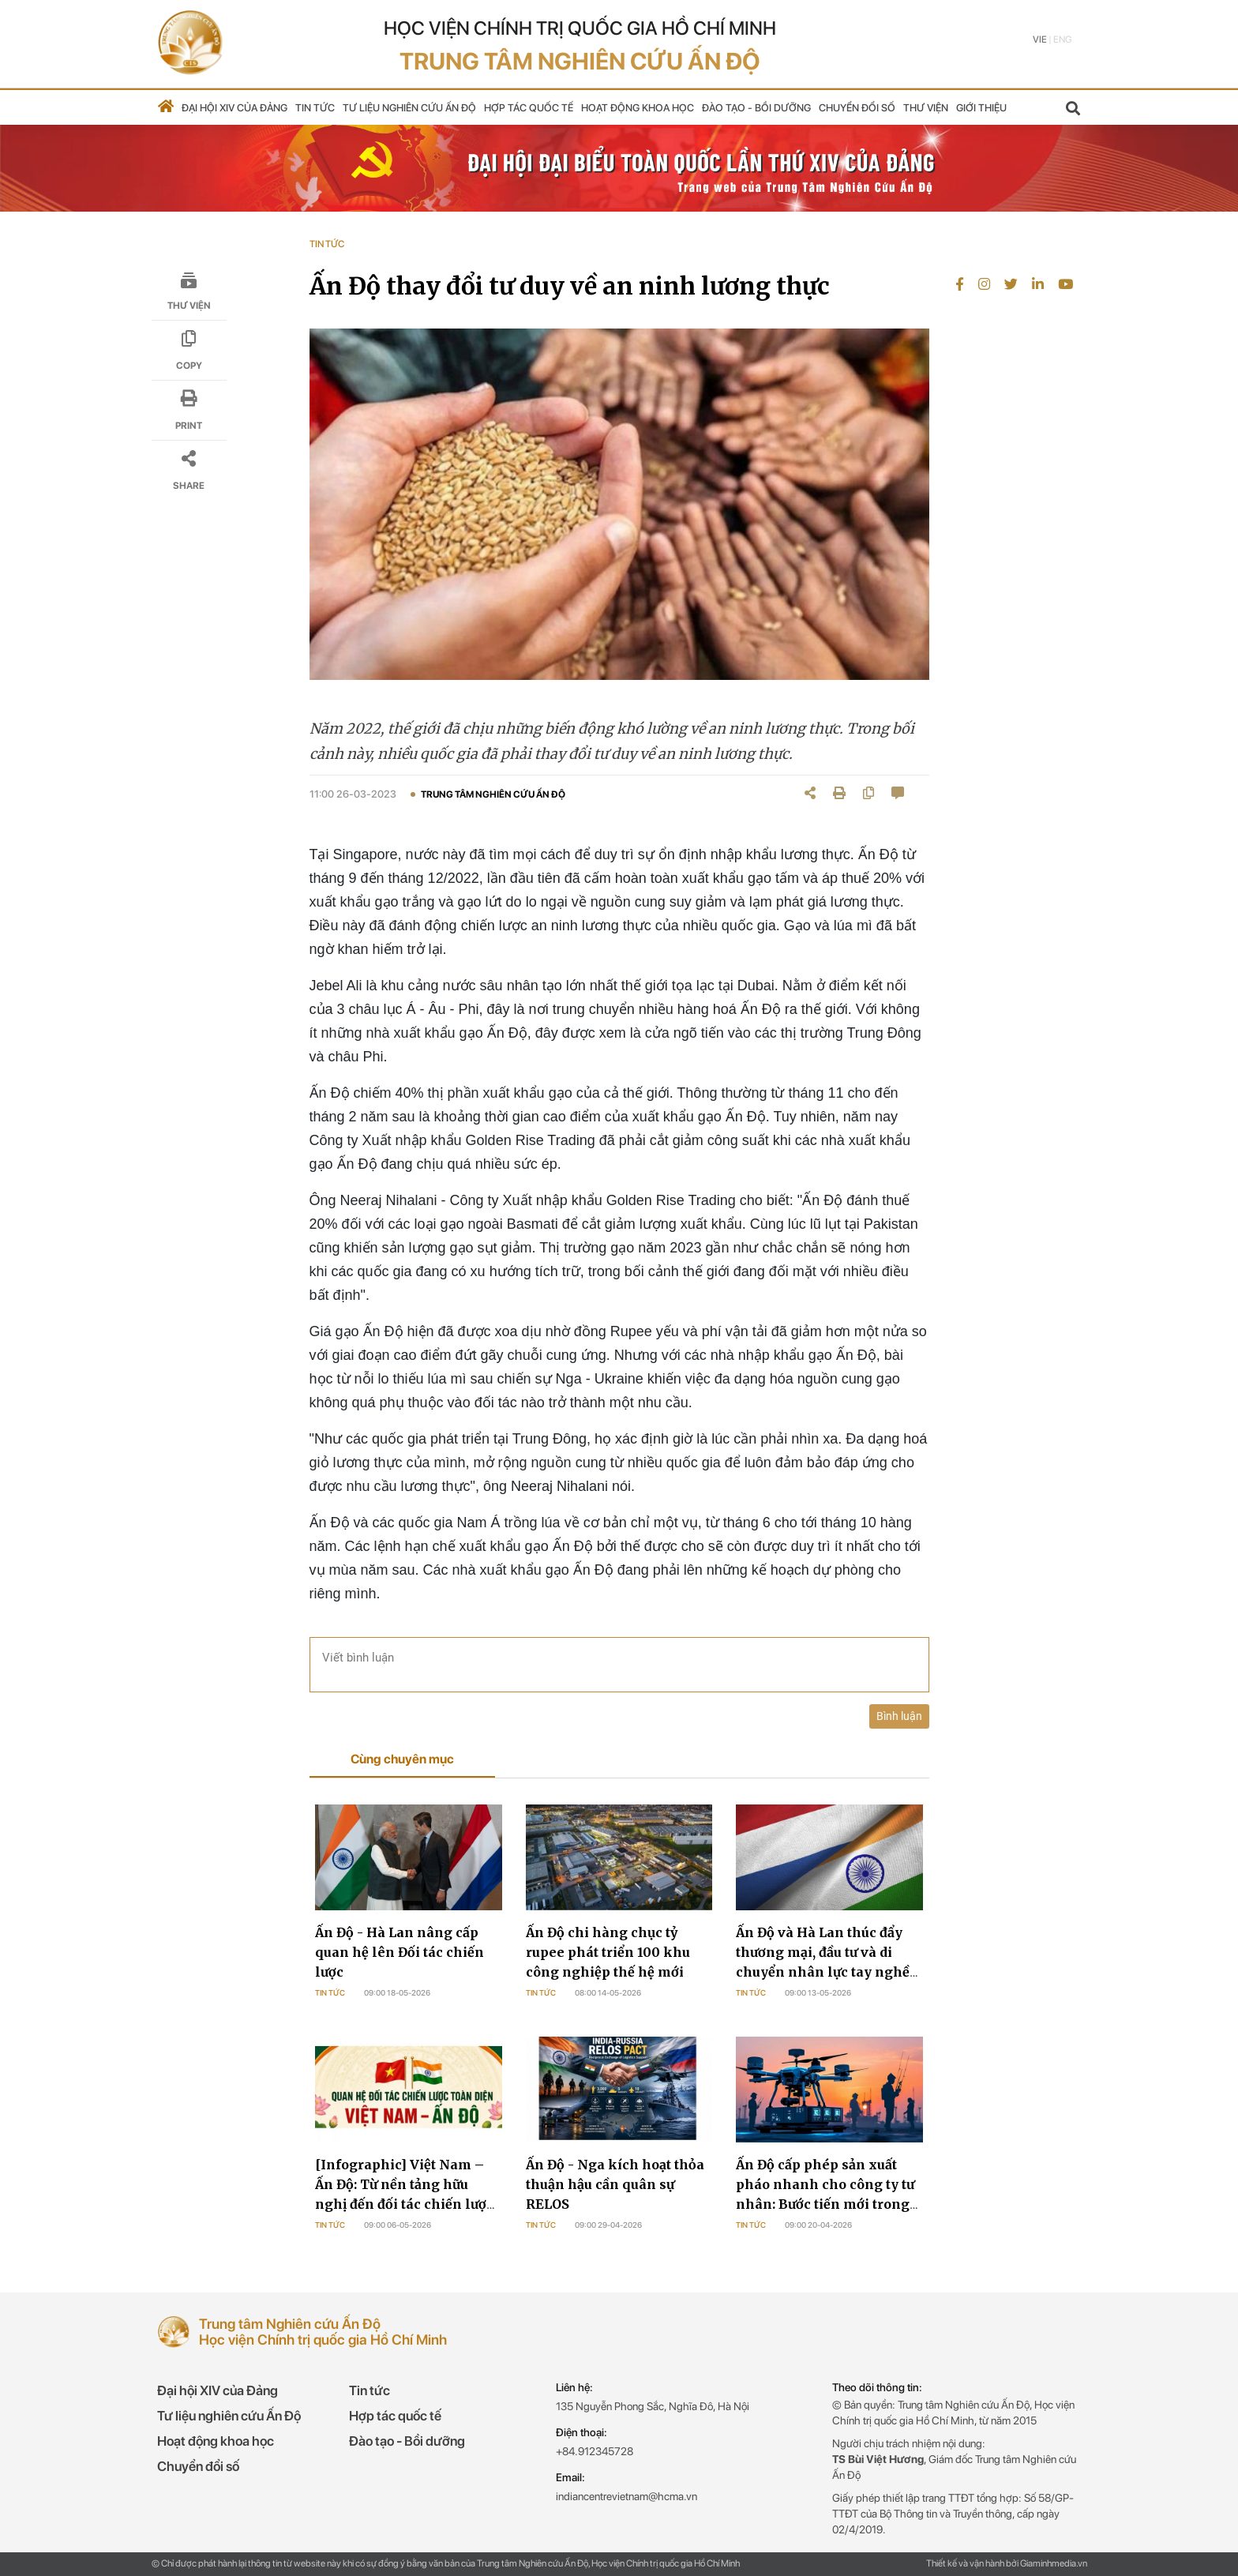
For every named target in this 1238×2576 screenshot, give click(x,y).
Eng (1062, 39)
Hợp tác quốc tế (528, 108)
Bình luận (899, 1716)
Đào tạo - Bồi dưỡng (756, 108)
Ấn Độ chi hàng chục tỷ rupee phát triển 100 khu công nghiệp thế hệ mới (608, 1952)
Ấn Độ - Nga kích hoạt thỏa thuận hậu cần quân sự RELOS (615, 2184)
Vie (1040, 39)
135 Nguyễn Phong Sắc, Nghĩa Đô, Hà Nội (652, 2406)
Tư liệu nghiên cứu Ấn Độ (409, 108)
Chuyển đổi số (857, 108)
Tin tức (315, 108)
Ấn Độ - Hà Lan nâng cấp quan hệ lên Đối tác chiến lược (399, 1952)
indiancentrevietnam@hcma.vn (626, 2496)
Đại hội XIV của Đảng (234, 108)
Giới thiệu (981, 108)
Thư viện (925, 108)
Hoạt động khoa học (637, 108)
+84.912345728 (594, 2451)
